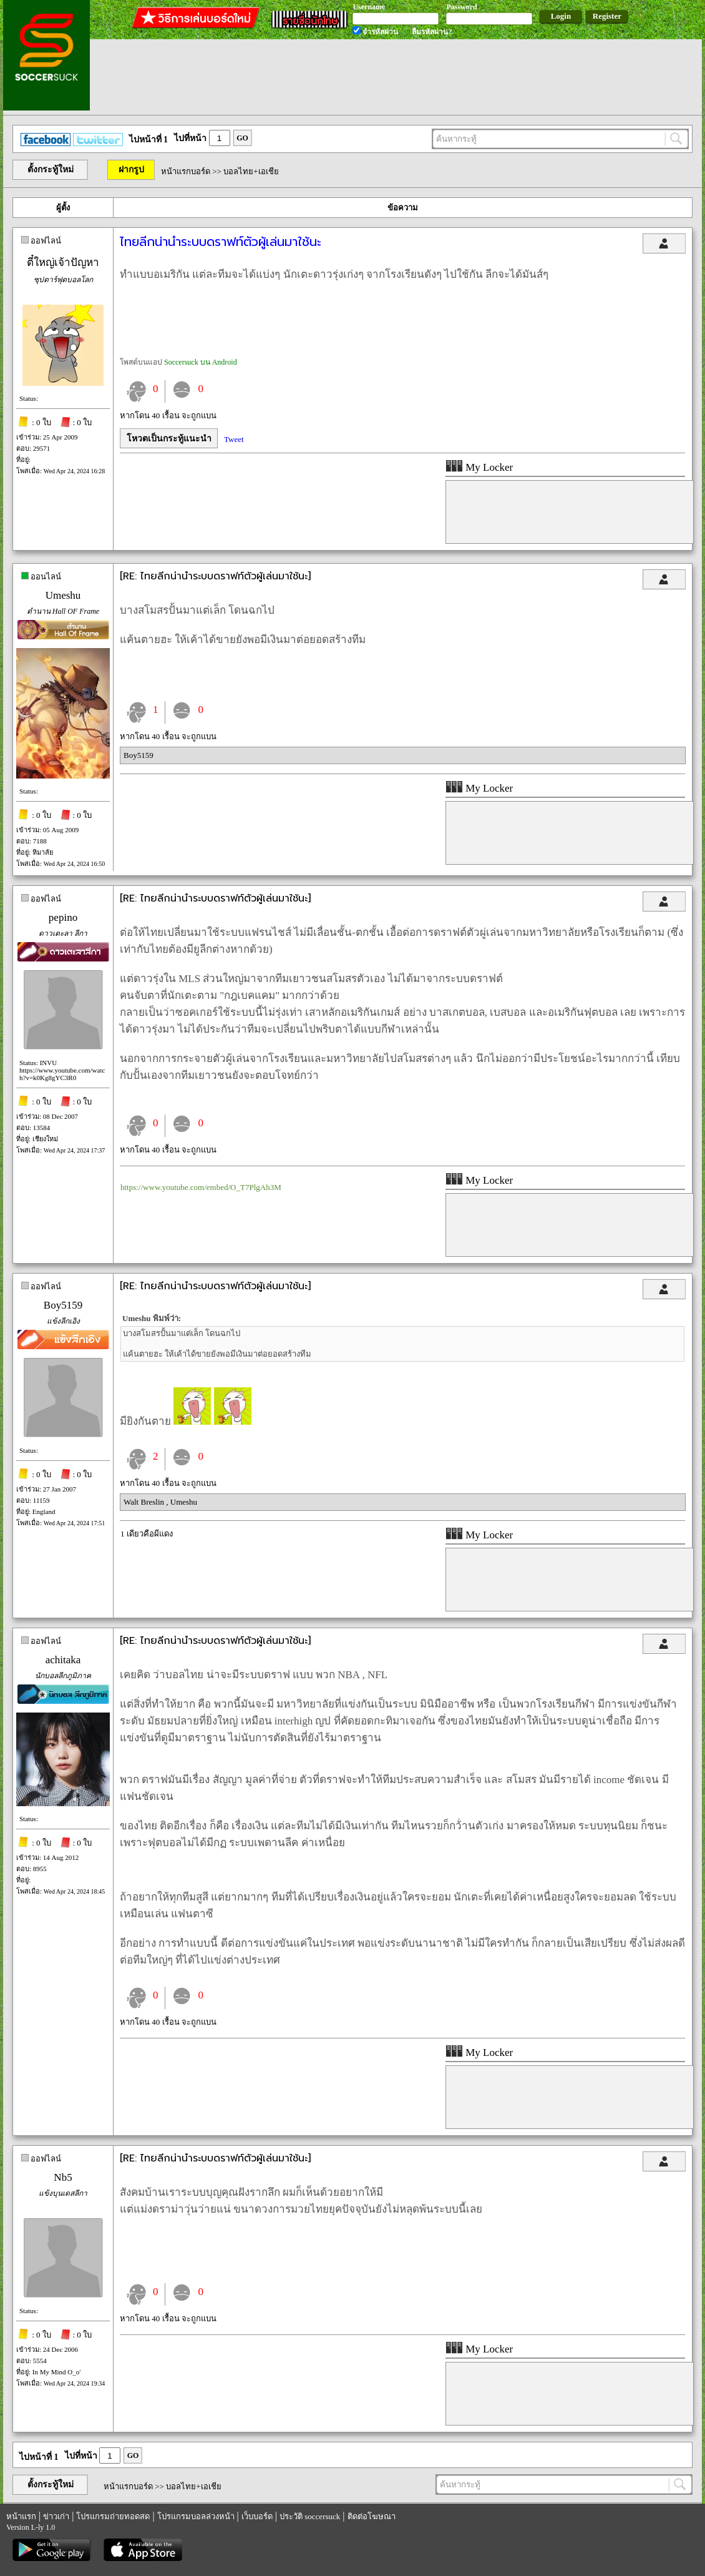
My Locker (479, 467)
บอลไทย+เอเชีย (250, 171)
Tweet (234, 439)
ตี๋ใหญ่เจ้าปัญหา (63, 262)
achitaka (63, 1660)
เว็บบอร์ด (257, 2516)
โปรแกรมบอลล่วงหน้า (196, 2516)
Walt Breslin (145, 1502)
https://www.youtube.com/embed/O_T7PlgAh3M (200, 1187)
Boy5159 (138, 755)
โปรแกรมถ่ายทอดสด (113, 2516)
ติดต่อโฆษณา (372, 2516)
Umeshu (63, 595)
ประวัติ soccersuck (310, 2516)
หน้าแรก (21, 2516)
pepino (63, 917)
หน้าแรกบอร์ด (185, 171)
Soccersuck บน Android (200, 362)
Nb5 (63, 2177)
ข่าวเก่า (56, 2516)
